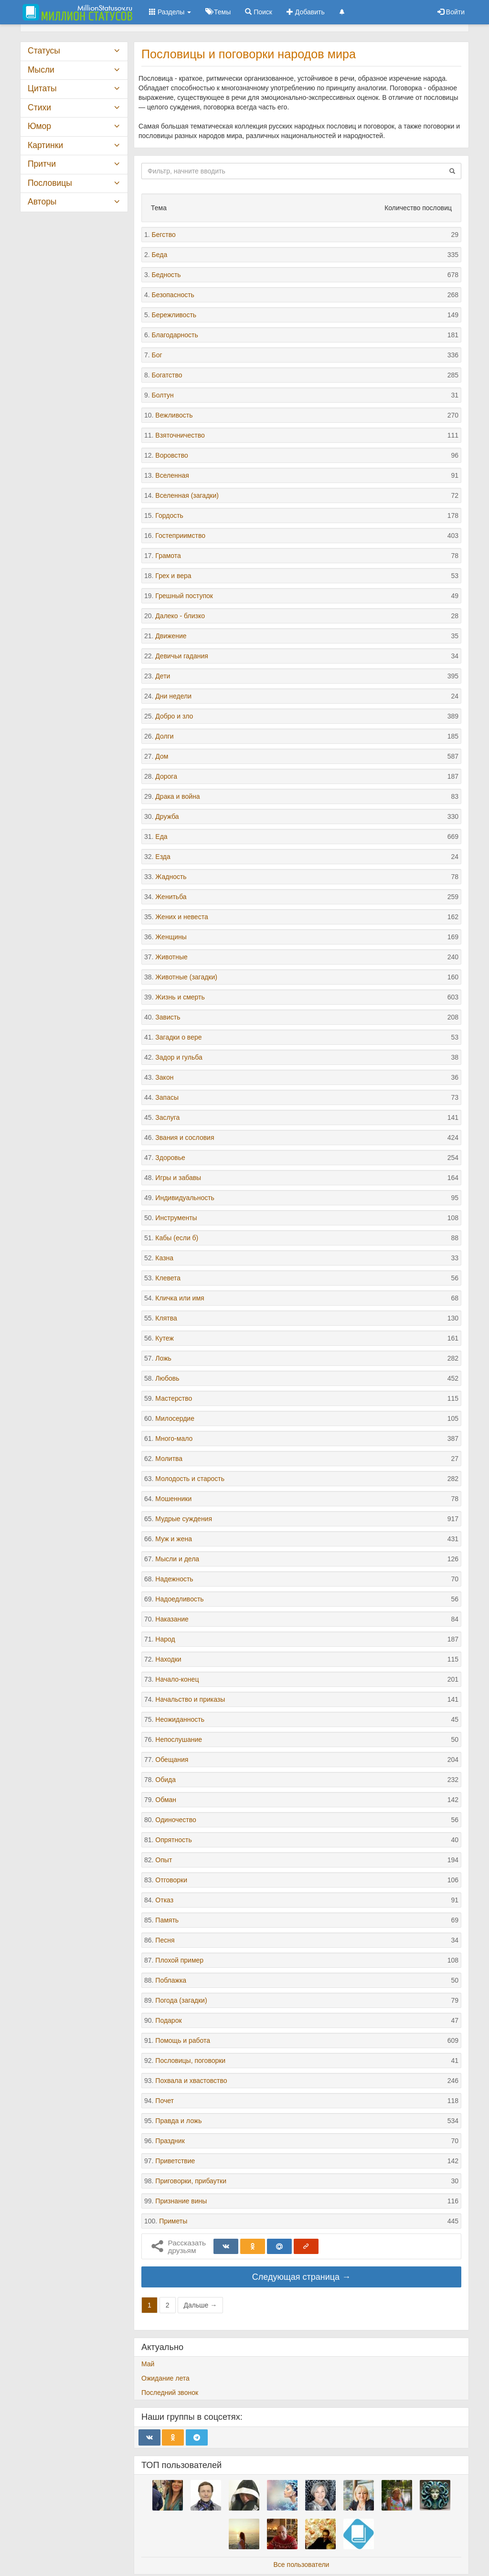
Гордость (169, 515)
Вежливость (173, 415)
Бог (157, 355)
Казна (164, 1258)
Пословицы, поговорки (190, 2060)
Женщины (170, 937)
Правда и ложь (178, 2121)
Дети (162, 676)
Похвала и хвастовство (191, 2080)
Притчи (42, 164)
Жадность (170, 876)
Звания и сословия (184, 1137)
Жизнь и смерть (179, 997)
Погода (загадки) (181, 2000)
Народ (165, 1639)
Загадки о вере (178, 1037)
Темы (218, 12)
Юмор (39, 126)
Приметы (173, 2221)
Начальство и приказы (190, 1699)
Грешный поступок (184, 596)
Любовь (167, 1378)
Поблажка (170, 1980)
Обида (165, 1779)
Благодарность (175, 335)
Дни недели (173, 696)
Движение (170, 636)
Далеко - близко (180, 616)
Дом (161, 756)
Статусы (44, 50)
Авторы (42, 201)
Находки (168, 1659)
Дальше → (200, 2305)
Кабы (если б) (176, 1238)
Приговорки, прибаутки (190, 2181)
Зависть (167, 1017)
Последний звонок (169, 2392)
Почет (164, 2100)
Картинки (45, 145)
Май (147, 2364)
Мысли (41, 70)
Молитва (168, 1458)
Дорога (166, 776)
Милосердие (174, 1418)
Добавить (306, 12)
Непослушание (178, 1739)
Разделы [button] (170, 12)
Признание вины (181, 2201)
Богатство (167, 375)
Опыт (163, 1860)
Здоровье (170, 1157)
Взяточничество (179, 435)
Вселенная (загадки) (187, 495)
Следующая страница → (301, 2277)
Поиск (258, 12)
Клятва (166, 1318)
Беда (160, 254)
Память (167, 1920)
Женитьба (170, 897)
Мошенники (173, 1499)
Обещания (171, 1759)
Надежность (174, 1579)
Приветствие (175, 2161)
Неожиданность (179, 1719)
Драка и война (177, 796)
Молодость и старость (189, 1478)
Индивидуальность (184, 1198)
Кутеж (164, 1338)
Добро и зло (174, 716)
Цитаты (42, 88)
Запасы (167, 1097)
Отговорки (171, 1880)
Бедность (166, 275)
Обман (165, 1799)
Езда (162, 856)
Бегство (164, 234)
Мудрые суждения (183, 1519)
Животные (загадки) (186, 977)
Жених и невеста (181, 917)
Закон (164, 1077)
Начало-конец (177, 1679)
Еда (161, 836)
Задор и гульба (178, 1057)
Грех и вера (173, 576)
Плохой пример (179, 1960)
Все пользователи (302, 2564)
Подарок (168, 2020)
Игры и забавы (178, 1177)
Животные (171, 957)
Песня (164, 1940)
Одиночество (175, 1820)
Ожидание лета (165, 2378)
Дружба (167, 816)
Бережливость (174, 315)
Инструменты (176, 1218)
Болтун (163, 395)
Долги (164, 736)
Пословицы (50, 183)
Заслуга (167, 1117)
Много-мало (173, 1438)
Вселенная (172, 475)
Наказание (172, 1619)
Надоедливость (179, 1599)
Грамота (168, 555)
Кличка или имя (179, 1298)
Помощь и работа (182, 2040)
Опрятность (173, 1840)
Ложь (163, 1358)
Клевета (168, 1278)
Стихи (39, 107)
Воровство (171, 455)
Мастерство (173, 1398)
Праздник (169, 2141)
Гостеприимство (180, 535)
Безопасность (173, 295)
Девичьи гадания (181, 656)
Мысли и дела (177, 1559)
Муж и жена (173, 1539)
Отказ (164, 1900)
